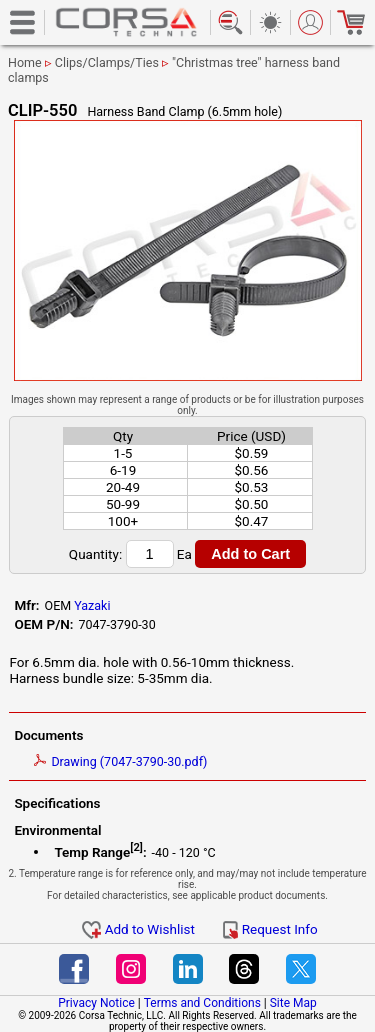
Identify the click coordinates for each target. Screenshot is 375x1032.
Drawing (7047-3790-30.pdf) (120, 761)
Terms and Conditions (202, 1003)
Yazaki (92, 605)
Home (25, 62)
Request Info (270, 929)
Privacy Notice (96, 1003)
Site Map (293, 1003)
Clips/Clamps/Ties (107, 62)
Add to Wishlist (138, 929)
